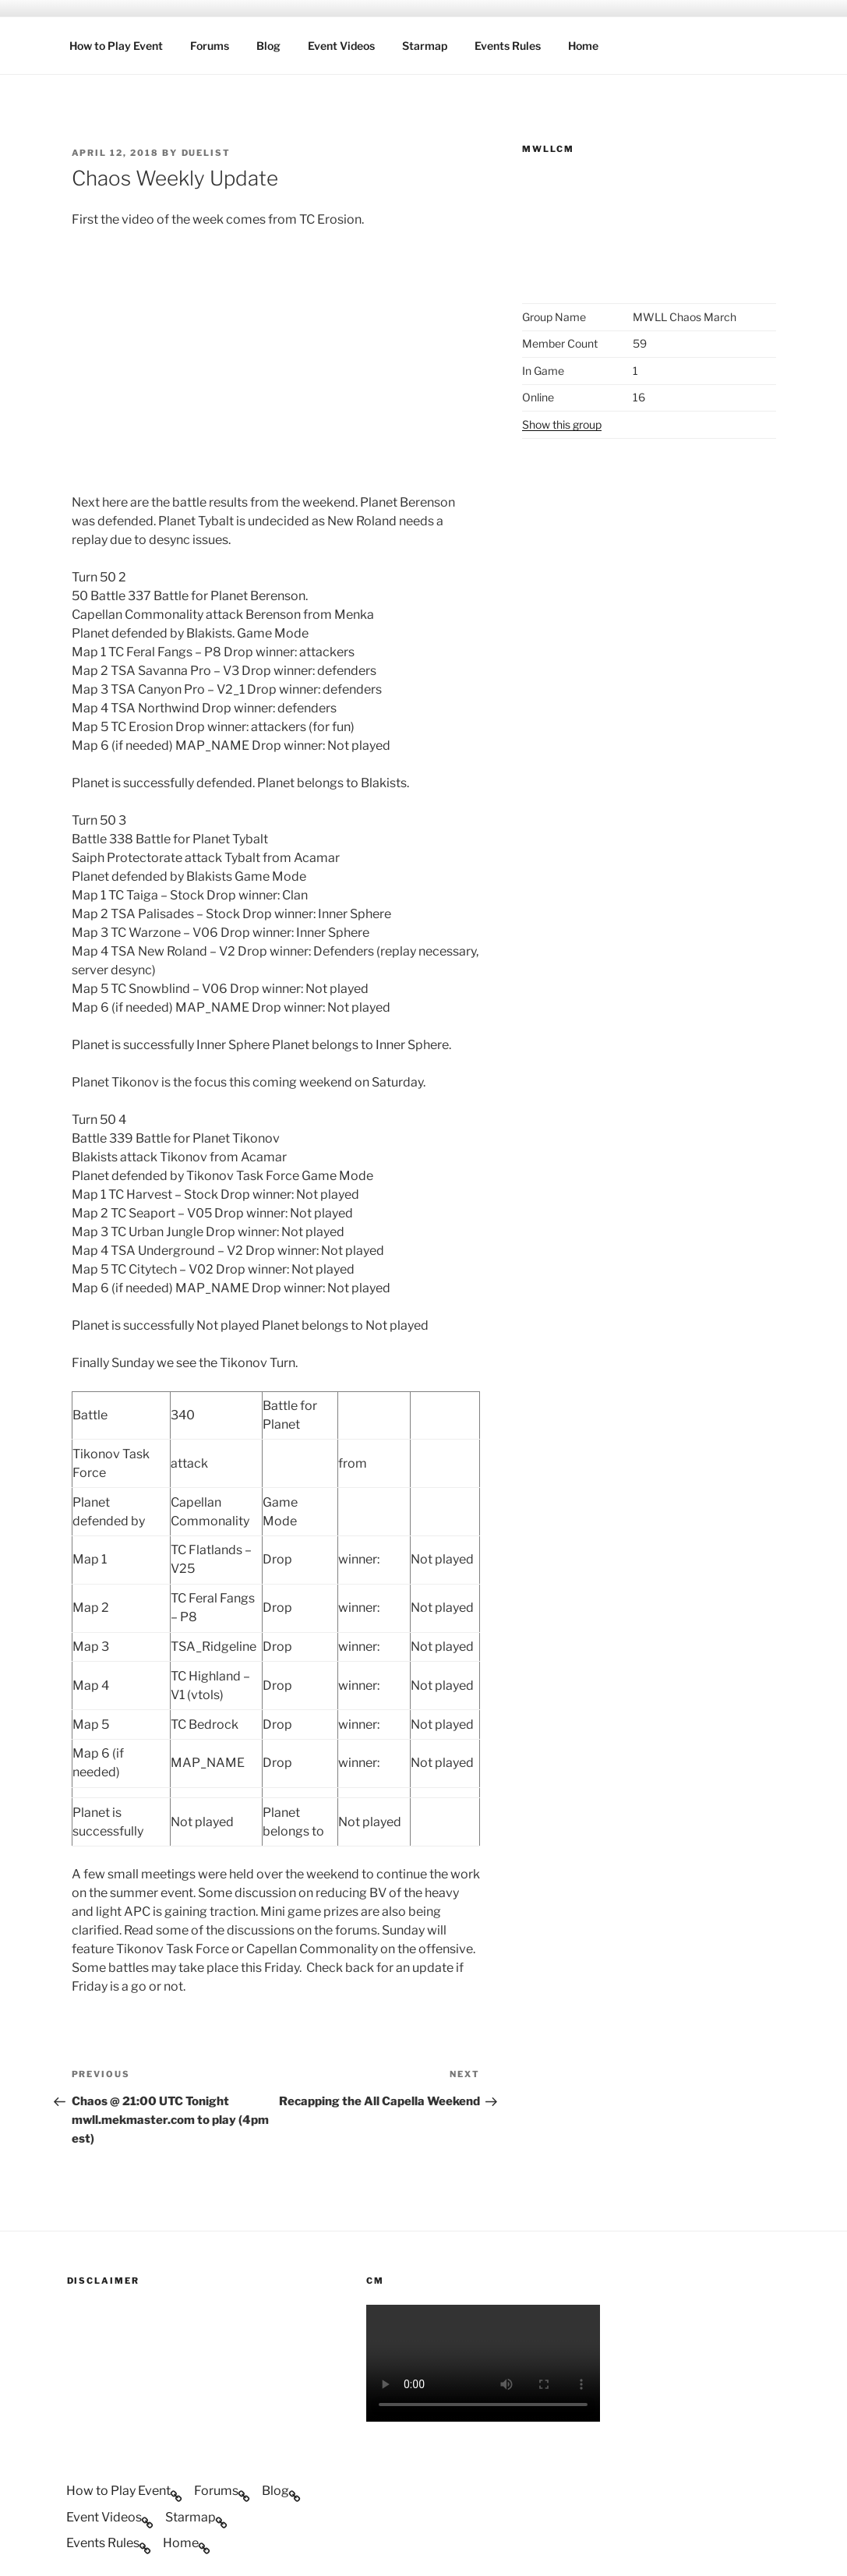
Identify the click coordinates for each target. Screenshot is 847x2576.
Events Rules (508, 45)
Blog (268, 45)
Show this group (562, 424)
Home (583, 45)
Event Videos (341, 45)
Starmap (424, 45)
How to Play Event (116, 45)
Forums (209, 45)
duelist (206, 152)
